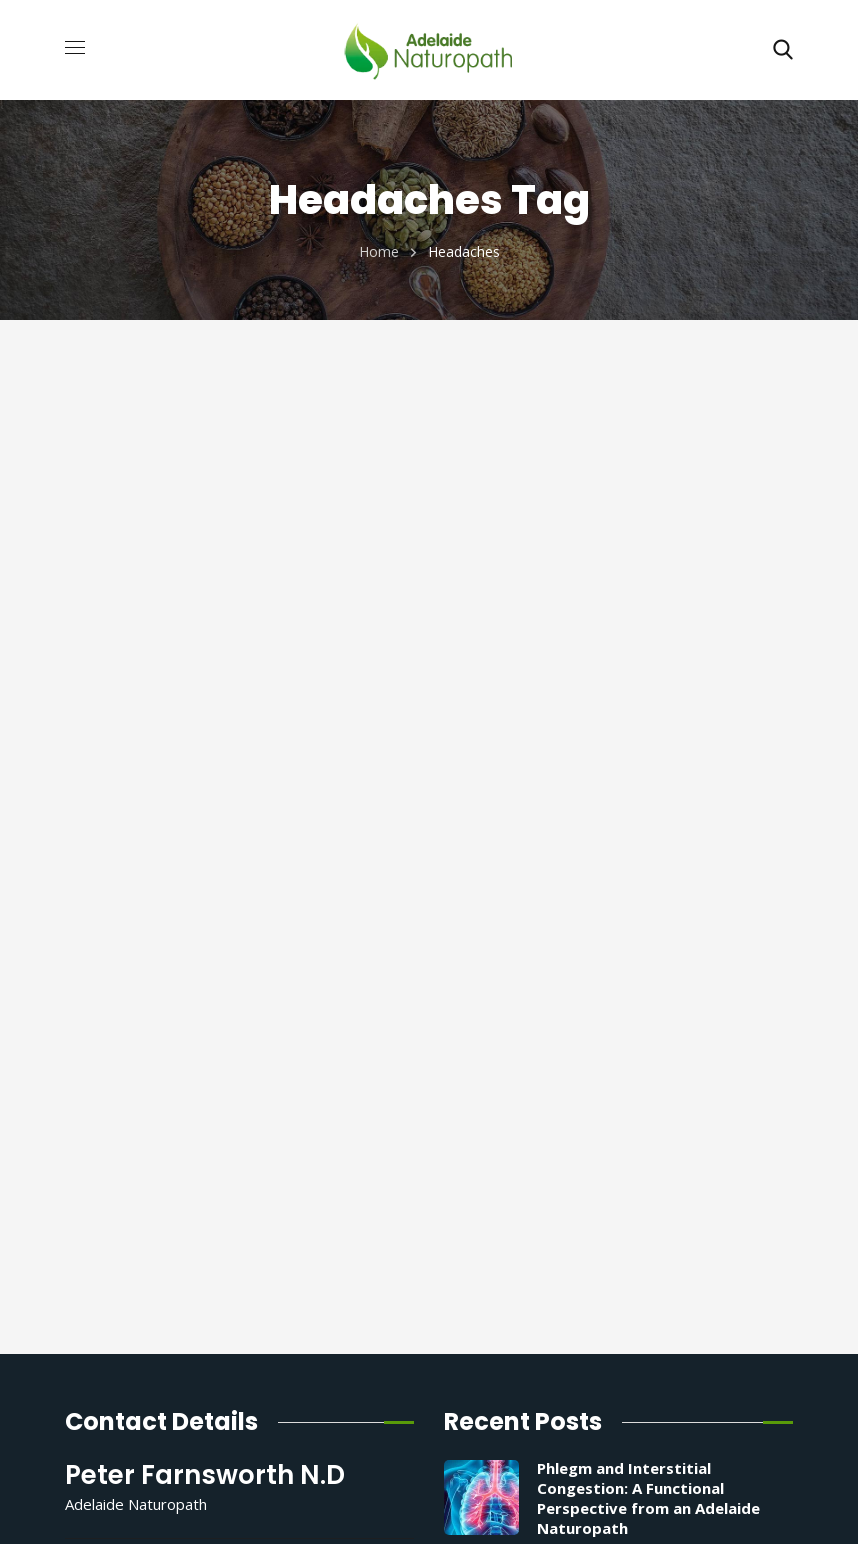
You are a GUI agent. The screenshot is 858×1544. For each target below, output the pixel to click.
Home (379, 251)
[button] (783, 50)
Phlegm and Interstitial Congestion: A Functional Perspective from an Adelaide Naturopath (648, 1498)
